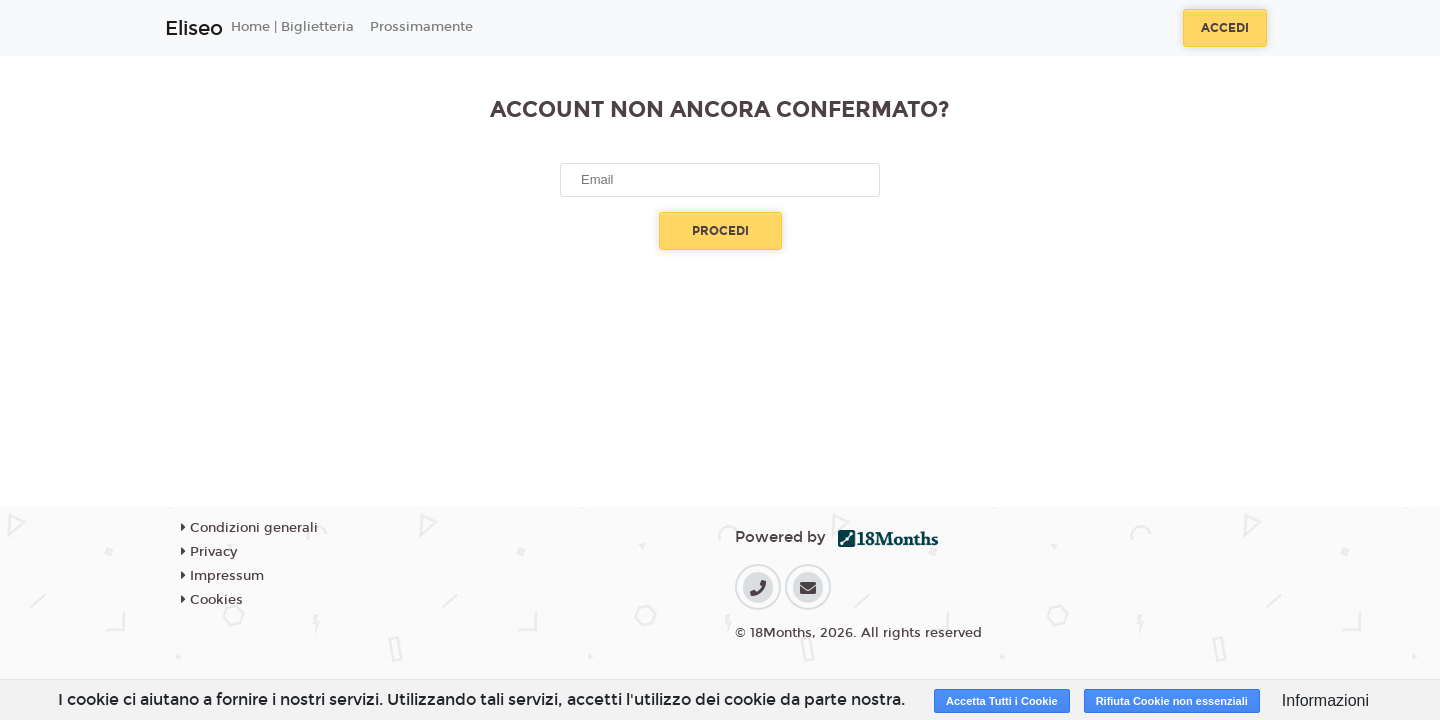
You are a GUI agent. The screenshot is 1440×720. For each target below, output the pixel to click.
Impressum (222, 576)
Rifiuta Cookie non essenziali (1172, 701)
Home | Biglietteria (292, 27)
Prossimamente (421, 27)
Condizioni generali (249, 528)
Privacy (209, 552)
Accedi (1225, 28)
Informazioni (1325, 700)
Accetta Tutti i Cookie (1002, 701)
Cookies (212, 600)
